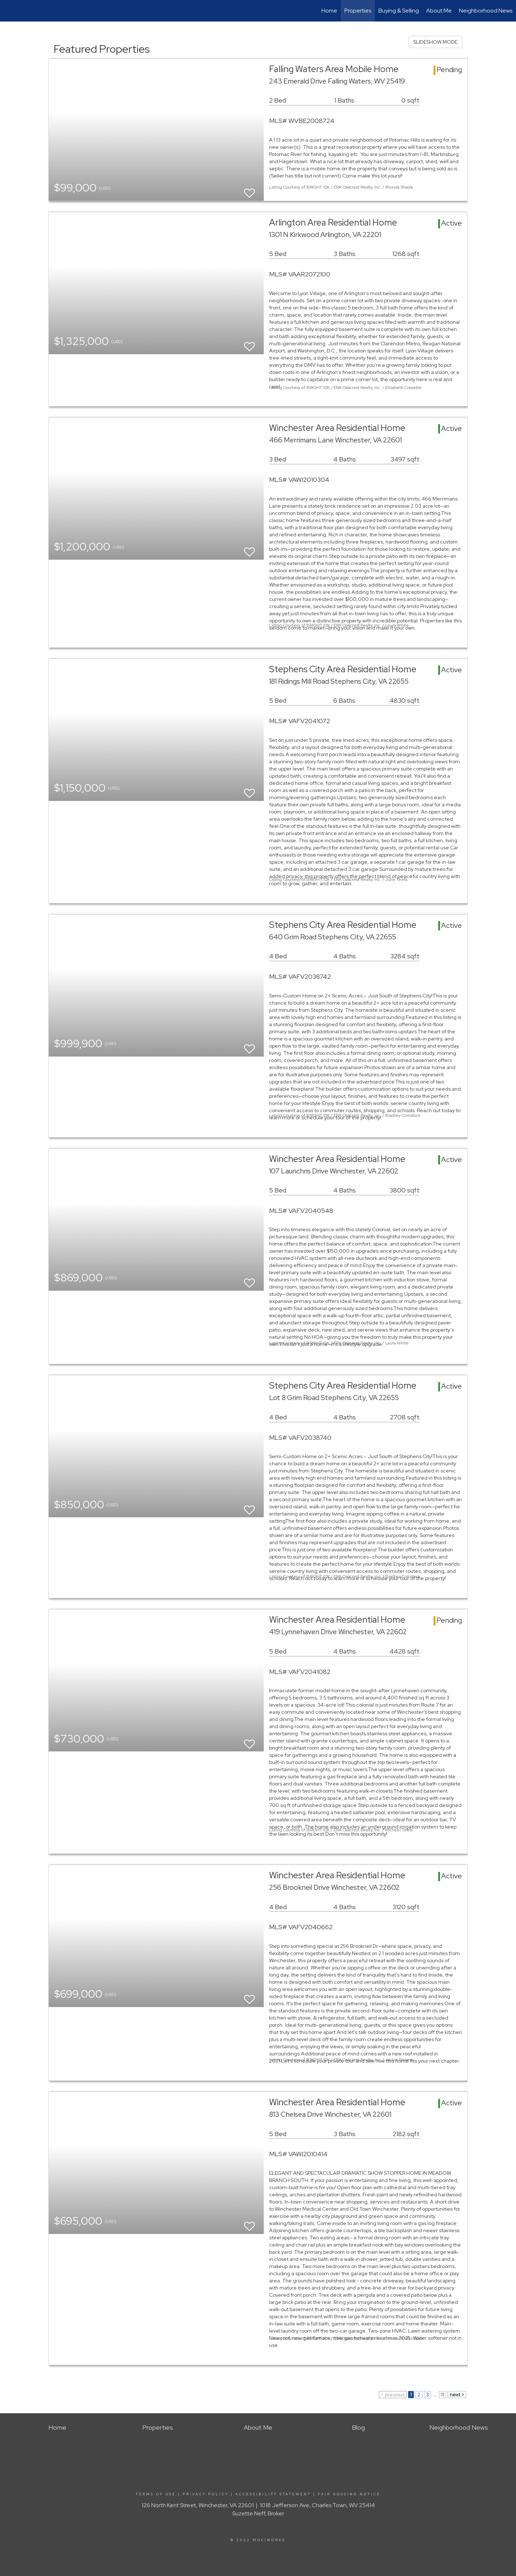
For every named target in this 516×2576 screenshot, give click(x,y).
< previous (393, 2394)
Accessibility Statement (273, 2494)
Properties (357, 10)
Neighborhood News (485, 10)
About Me (439, 10)
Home (329, 10)
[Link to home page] (9, 11)
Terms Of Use (156, 2494)
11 (442, 2394)
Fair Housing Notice (349, 2494)
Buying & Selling (398, 10)
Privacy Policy (206, 2494)
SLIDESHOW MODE (435, 42)
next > (457, 2394)
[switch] (249, 190)
